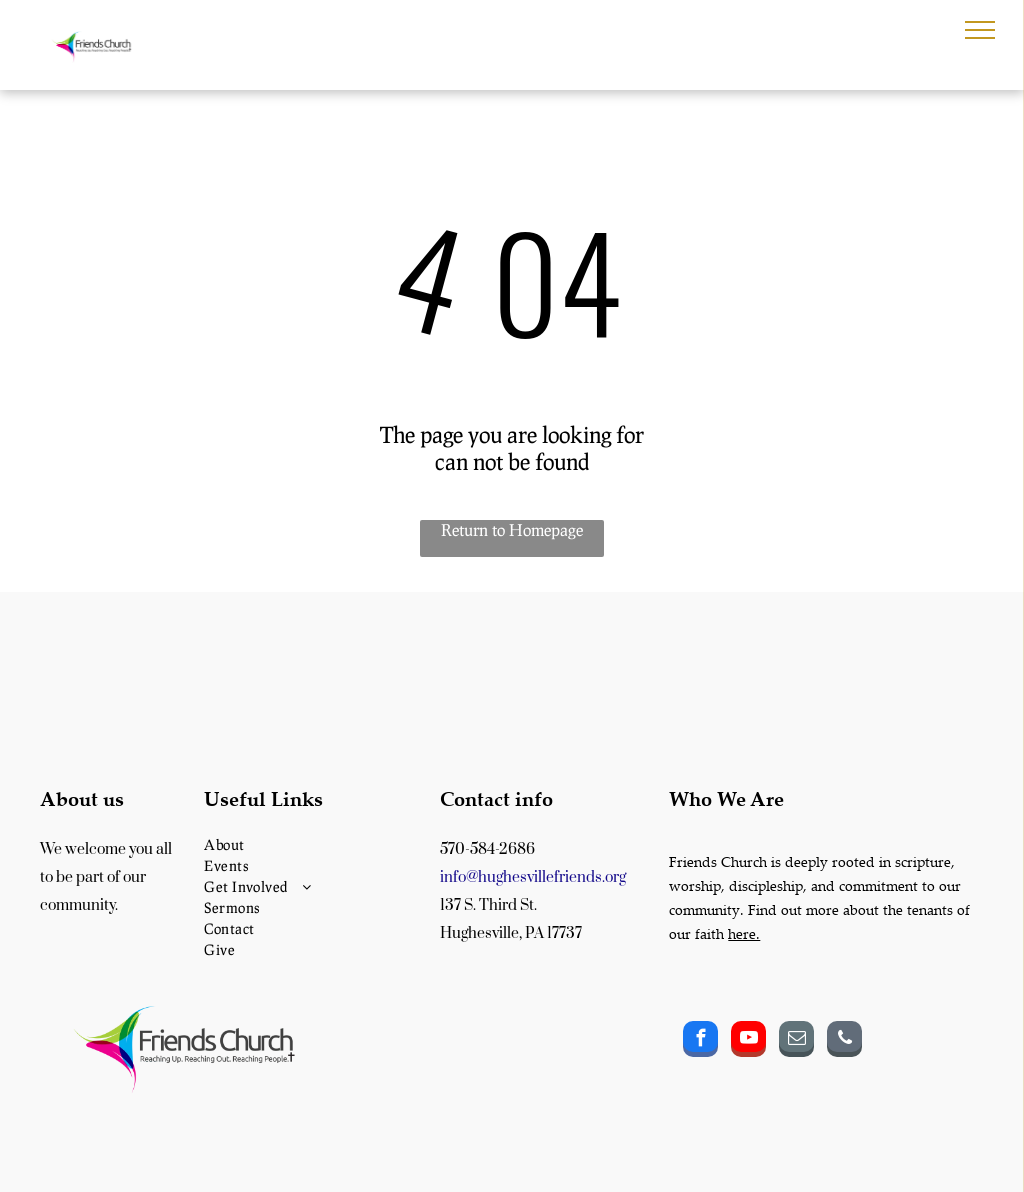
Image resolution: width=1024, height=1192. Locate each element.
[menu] (980, 30)
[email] (796, 1041)
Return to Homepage (512, 529)
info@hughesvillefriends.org (533, 877)
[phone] (844, 1041)
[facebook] (700, 1041)
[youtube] (748, 1041)
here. (744, 933)
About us (82, 798)
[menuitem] (315, 844)
